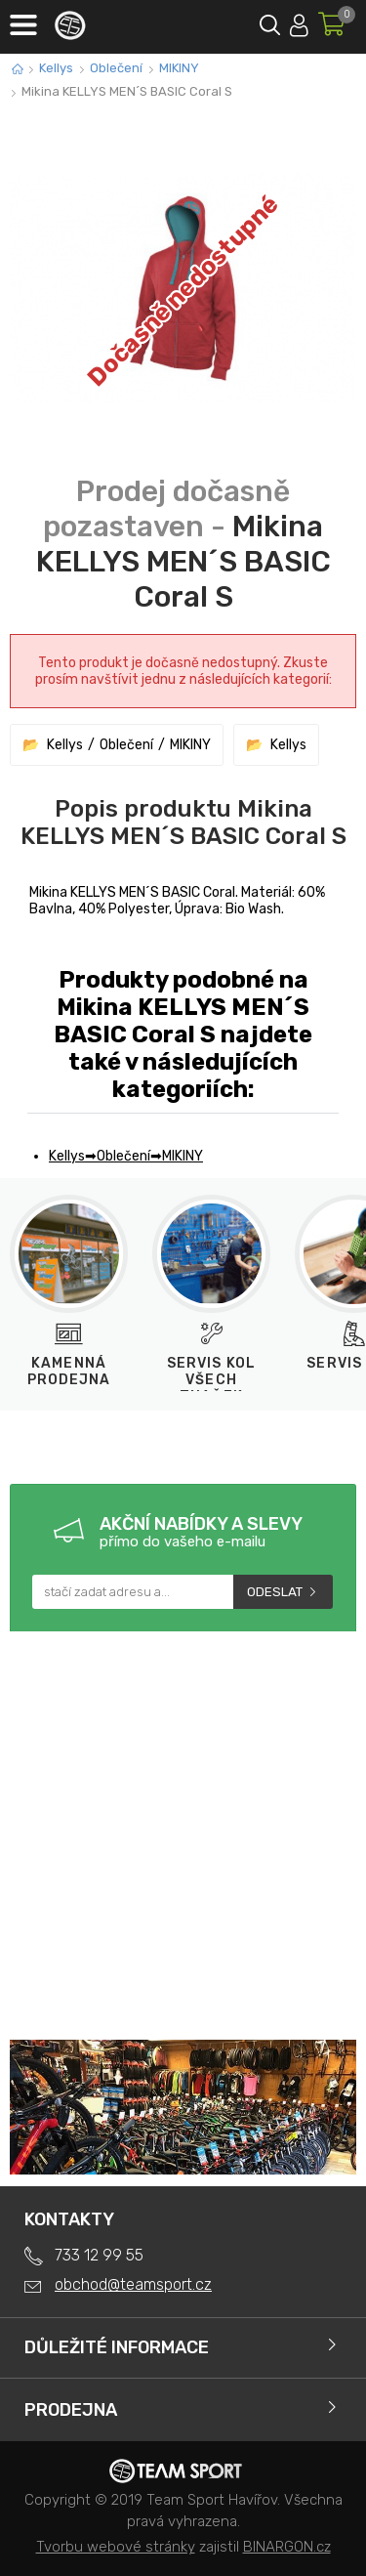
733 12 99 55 (99, 2255)
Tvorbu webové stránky (115, 2546)
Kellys (56, 68)
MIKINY (179, 68)
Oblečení (116, 68)
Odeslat (275, 1591)
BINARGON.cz (287, 2546)
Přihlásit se (299, 22)
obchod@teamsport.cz (133, 2284)
